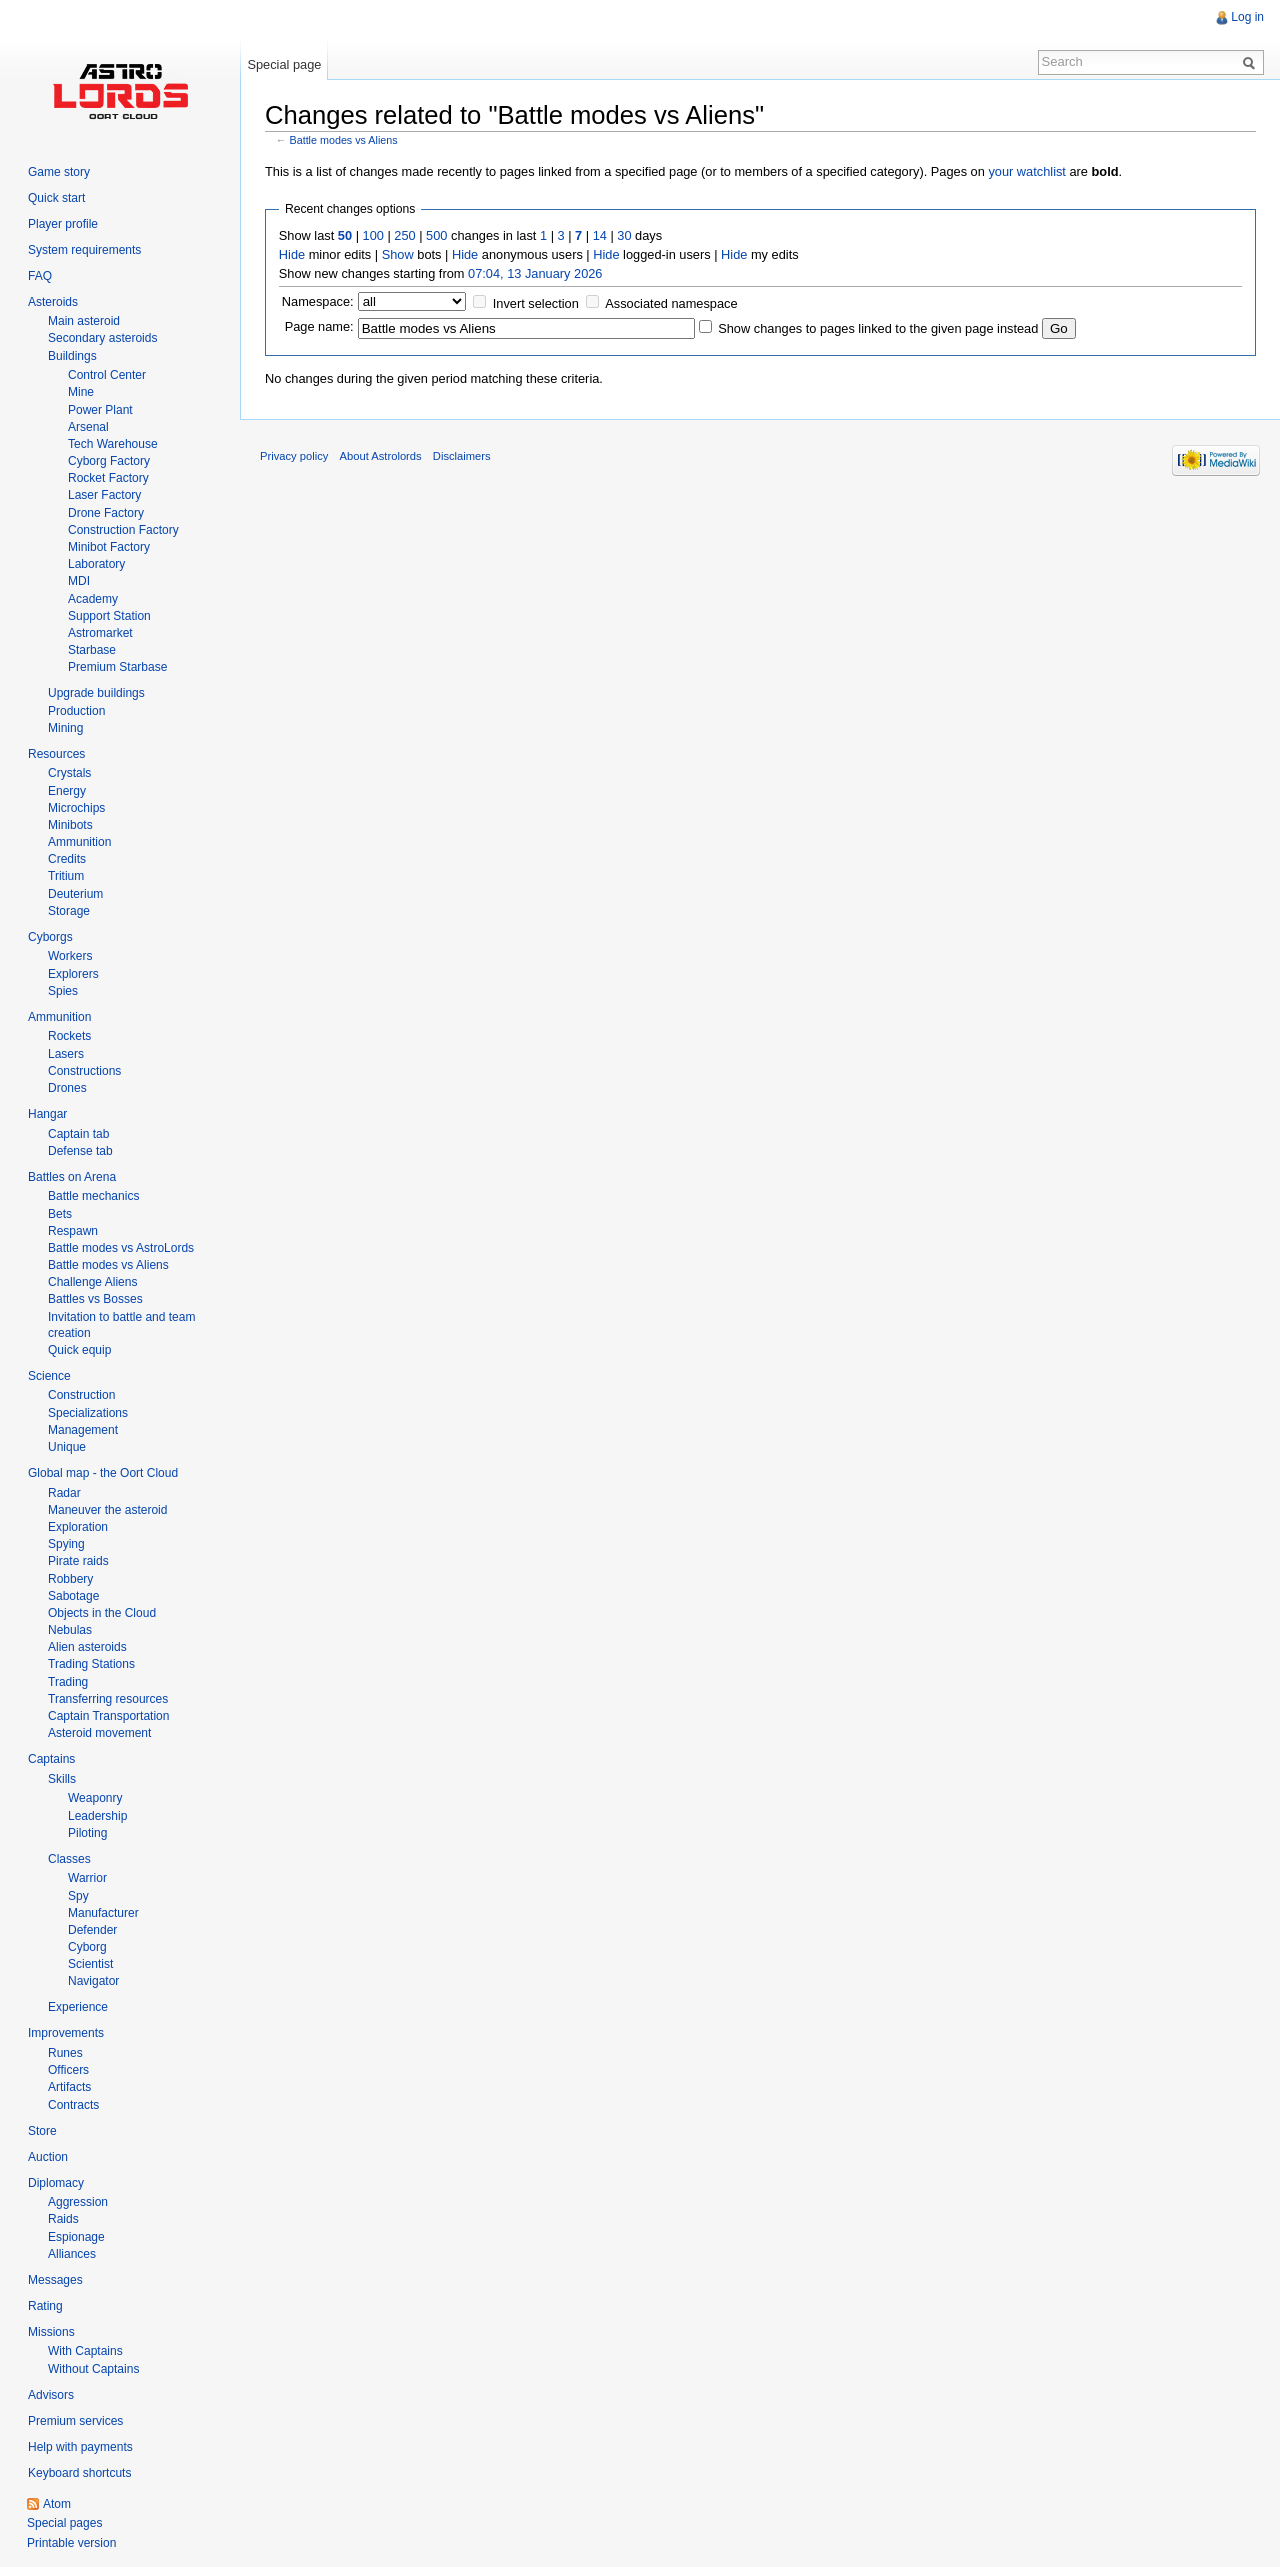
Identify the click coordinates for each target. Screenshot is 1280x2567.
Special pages (64, 2523)
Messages (55, 2280)
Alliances (72, 2254)
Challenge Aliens (92, 1282)
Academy (93, 599)
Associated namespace (671, 303)
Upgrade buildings (96, 693)
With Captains (85, 2351)
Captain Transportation (108, 1716)
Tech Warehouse (113, 444)
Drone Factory (106, 513)
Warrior (87, 1878)
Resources (56, 754)
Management (83, 1430)
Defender (92, 1930)
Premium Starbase (117, 667)
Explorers (73, 974)
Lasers (66, 1054)
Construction (81, 1395)
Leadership (97, 1816)
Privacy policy (294, 456)
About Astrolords (381, 456)
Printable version (71, 2543)
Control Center (107, 375)
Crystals (69, 773)
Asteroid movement (99, 1733)
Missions (51, 2332)
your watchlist (1027, 171)
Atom (57, 2504)
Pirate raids (78, 1561)
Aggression (78, 2202)
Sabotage (73, 1596)
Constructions (84, 1071)
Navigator (93, 1981)
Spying (66, 1544)
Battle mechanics (93, 1196)
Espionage (76, 2237)
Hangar (47, 1114)
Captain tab (78, 1134)
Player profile (63, 224)
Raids (63, 2219)
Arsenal (88, 427)
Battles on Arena (72, 1177)
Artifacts (69, 2087)
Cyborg (87, 1947)
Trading (68, 1682)
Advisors (51, 2395)
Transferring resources (108, 1699)
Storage (69, 911)
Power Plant (100, 410)
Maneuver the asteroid (107, 1510)
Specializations (88, 1413)
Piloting (87, 1833)
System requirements (84, 250)
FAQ (40, 276)
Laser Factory (104, 495)
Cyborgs (50, 937)
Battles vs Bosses (95, 1299)
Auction (48, 2157)
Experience (78, 2007)
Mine (81, 392)
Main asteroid (84, 321)
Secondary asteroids (102, 338)
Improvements (66, 2033)
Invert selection (536, 303)
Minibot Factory (109, 547)
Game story (59, 172)
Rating (45, 2306)
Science (49, 1376)
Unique (67, 1447)
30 (624, 235)
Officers (68, 2070)
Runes (65, 2053)
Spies (63, 991)
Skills (62, 1779)
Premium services (75, 2421)
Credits (67, 859)
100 (373, 235)
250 (404, 235)
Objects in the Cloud (102, 1613)
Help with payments (80, 2447)
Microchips (76, 808)
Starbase (92, 650)
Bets (60, 1214)
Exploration (78, 1527)
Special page (284, 64)
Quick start (56, 198)
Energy (67, 791)
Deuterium (75, 894)
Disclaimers (462, 456)
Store (42, 2131)
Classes (69, 1859)
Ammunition (79, 842)
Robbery (70, 1579)
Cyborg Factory (109, 461)
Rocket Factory (108, 478)
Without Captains (93, 2369)
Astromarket (100, 633)
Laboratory (96, 564)
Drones (67, 1088)
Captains (51, 1759)
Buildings (72, 356)
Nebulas (70, 1630)
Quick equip (79, 1350)
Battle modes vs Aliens (344, 140)
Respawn (73, 1231)
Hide (292, 254)
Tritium (66, 876)
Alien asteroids (87, 1647)
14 (600, 235)
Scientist (90, 1964)
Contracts (73, 2105)
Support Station (109, 616)
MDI (79, 581)
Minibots (70, 825)
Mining (65, 728)
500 (436, 235)
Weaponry (95, 1798)
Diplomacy (56, 2183)
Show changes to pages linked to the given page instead (878, 328)
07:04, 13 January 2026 (535, 273)
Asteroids (53, 302)
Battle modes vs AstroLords (121, 1248)
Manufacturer (103, 1913)
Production (76, 711)
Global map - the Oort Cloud (103, 1473)
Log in (1247, 17)
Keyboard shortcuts (79, 2473)
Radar (64, 1493)
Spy (78, 1896)
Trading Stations (91, 1664)
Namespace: (318, 301)
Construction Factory (123, 530)
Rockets (69, 1036)
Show (398, 254)
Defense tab (80, 1151)
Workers (70, 956)
